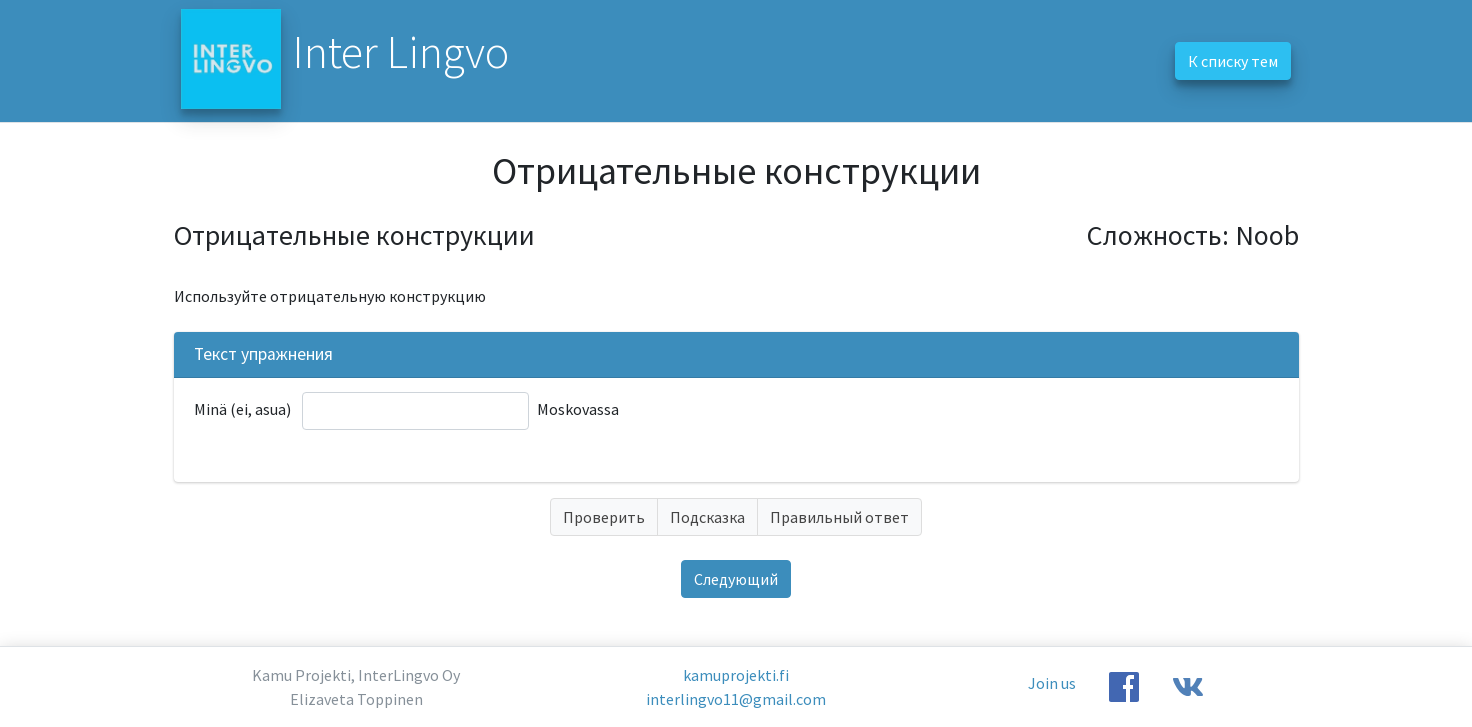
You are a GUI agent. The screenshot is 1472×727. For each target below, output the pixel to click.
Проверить (604, 517)
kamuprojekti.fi (736, 675)
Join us (1052, 683)
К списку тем (1233, 61)
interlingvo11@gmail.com (736, 699)
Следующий (736, 579)
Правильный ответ (839, 517)
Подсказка (707, 517)
